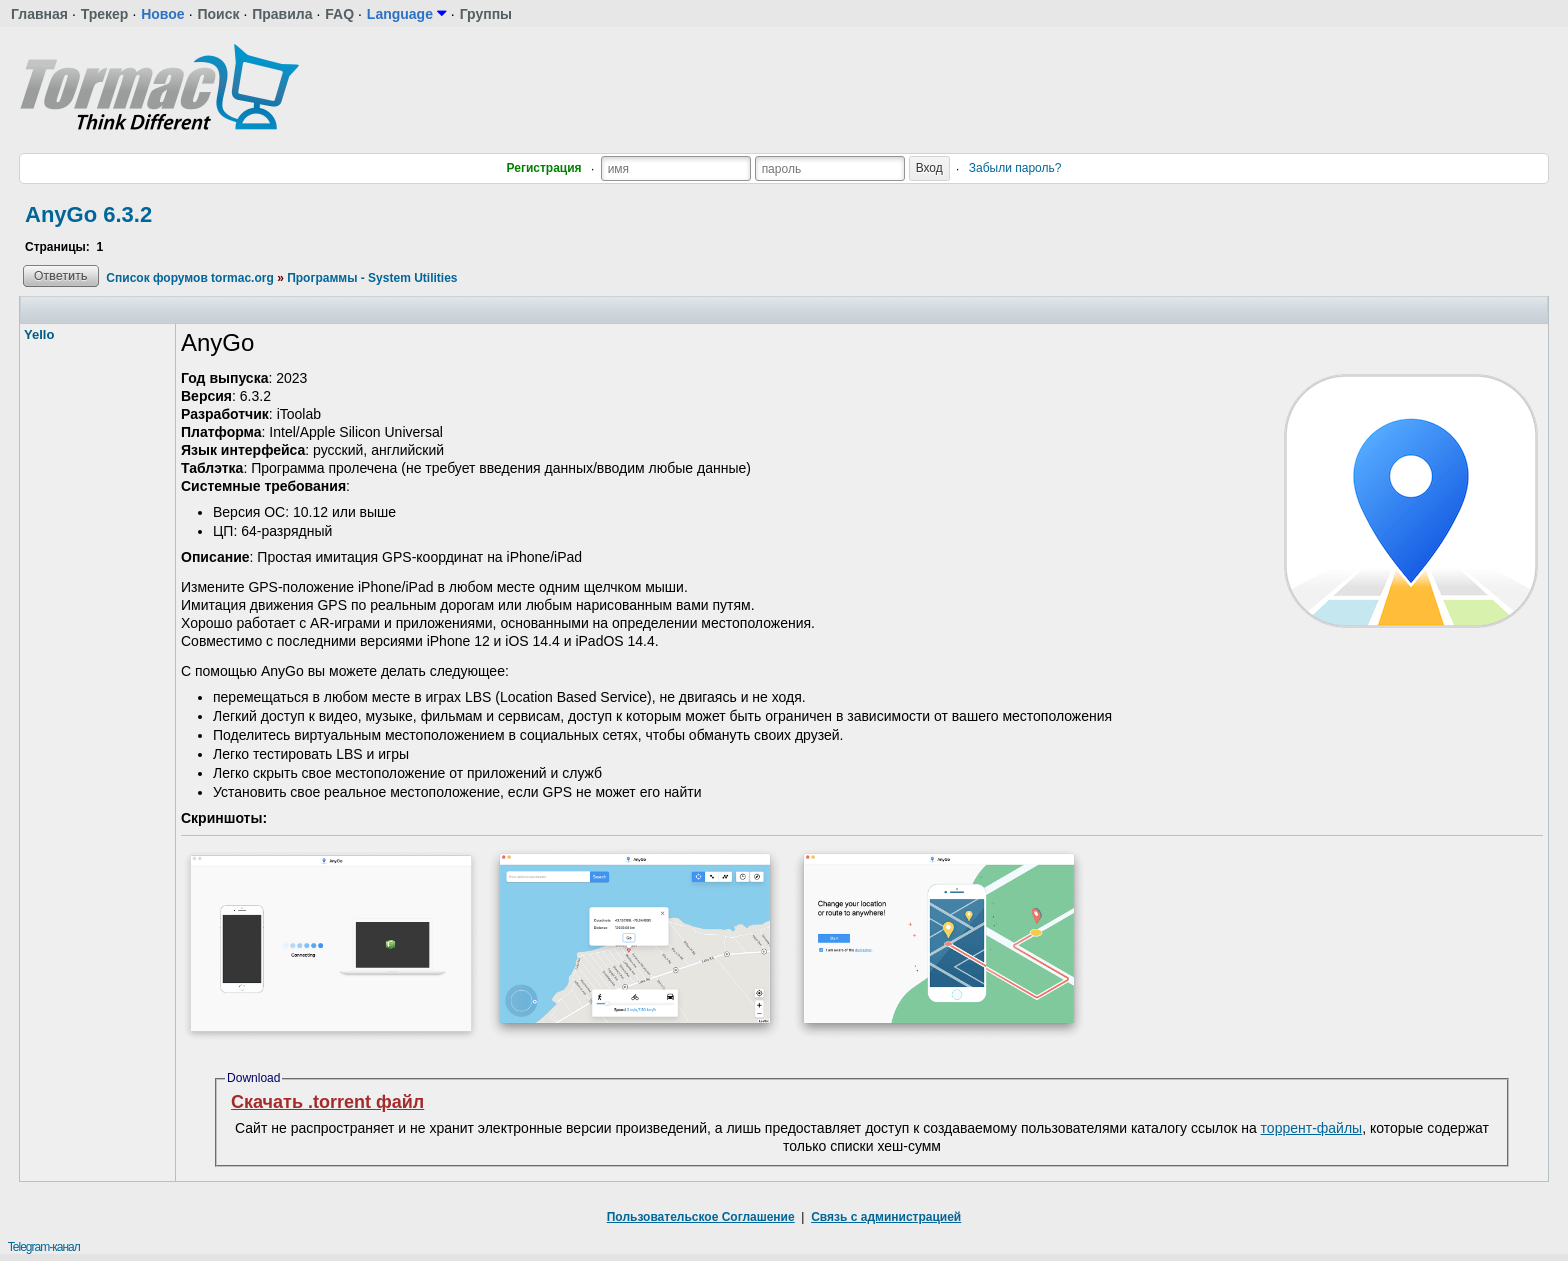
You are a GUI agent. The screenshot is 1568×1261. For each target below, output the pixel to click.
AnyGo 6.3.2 (88, 214)
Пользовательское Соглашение (701, 1217)
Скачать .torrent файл (327, 1102)
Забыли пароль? (1015, 168)
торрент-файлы (1312, 1128)
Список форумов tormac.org (189, 278)
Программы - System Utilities (372, 278)
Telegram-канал (44, 1247)
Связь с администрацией (886, 1217)
